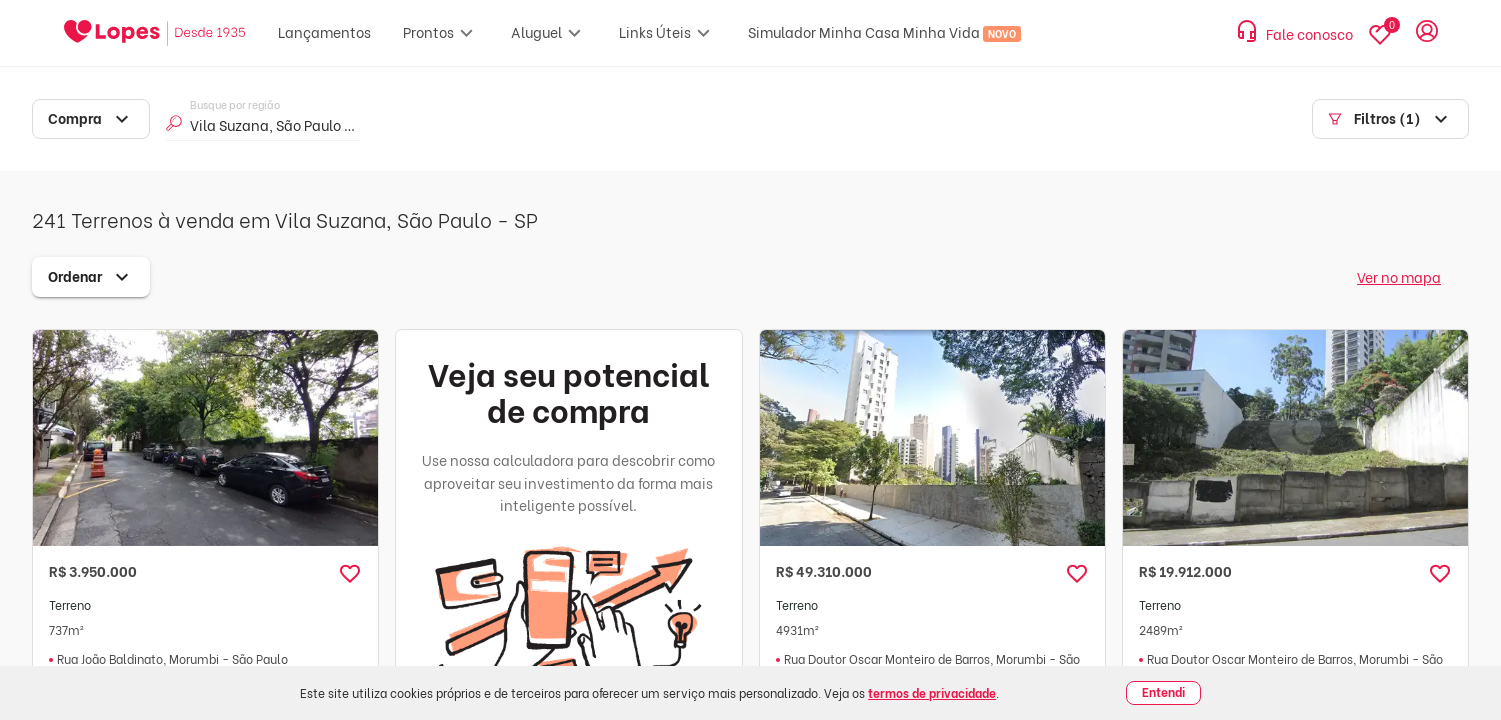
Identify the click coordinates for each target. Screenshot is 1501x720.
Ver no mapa (1399, 276)
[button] (350, 574)
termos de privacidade (932, 692)
